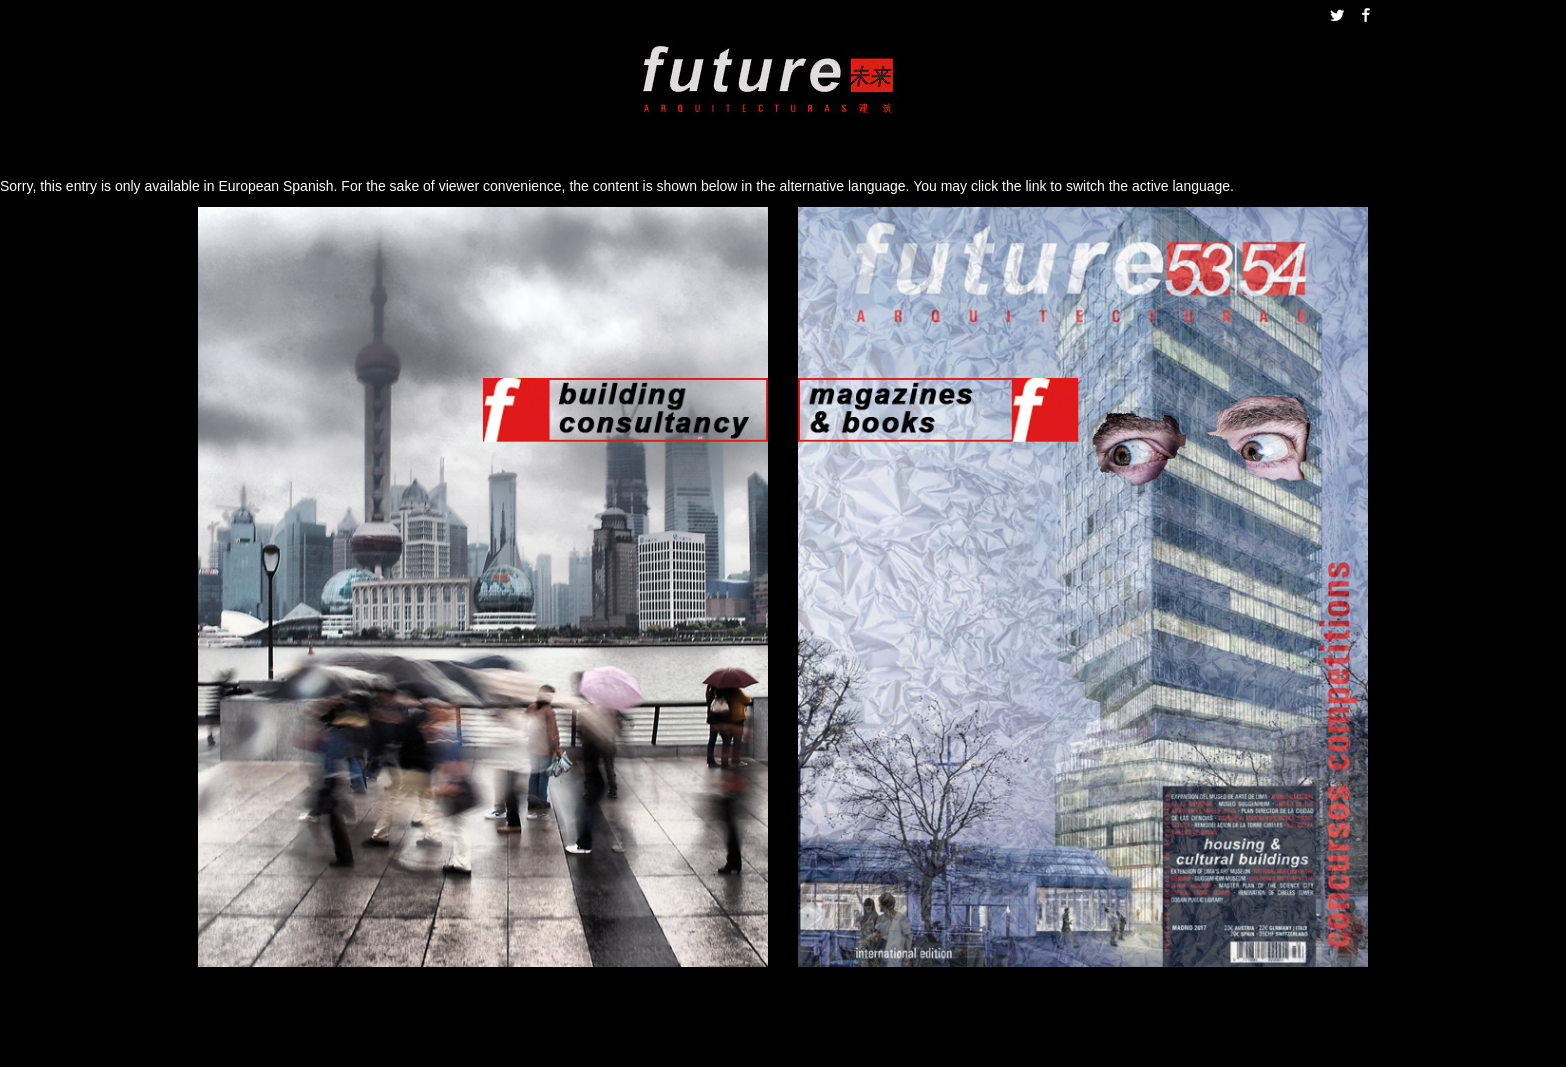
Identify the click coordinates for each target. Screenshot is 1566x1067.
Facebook (1366, 15)
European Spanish (275, 186)
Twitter (1337, 15)
